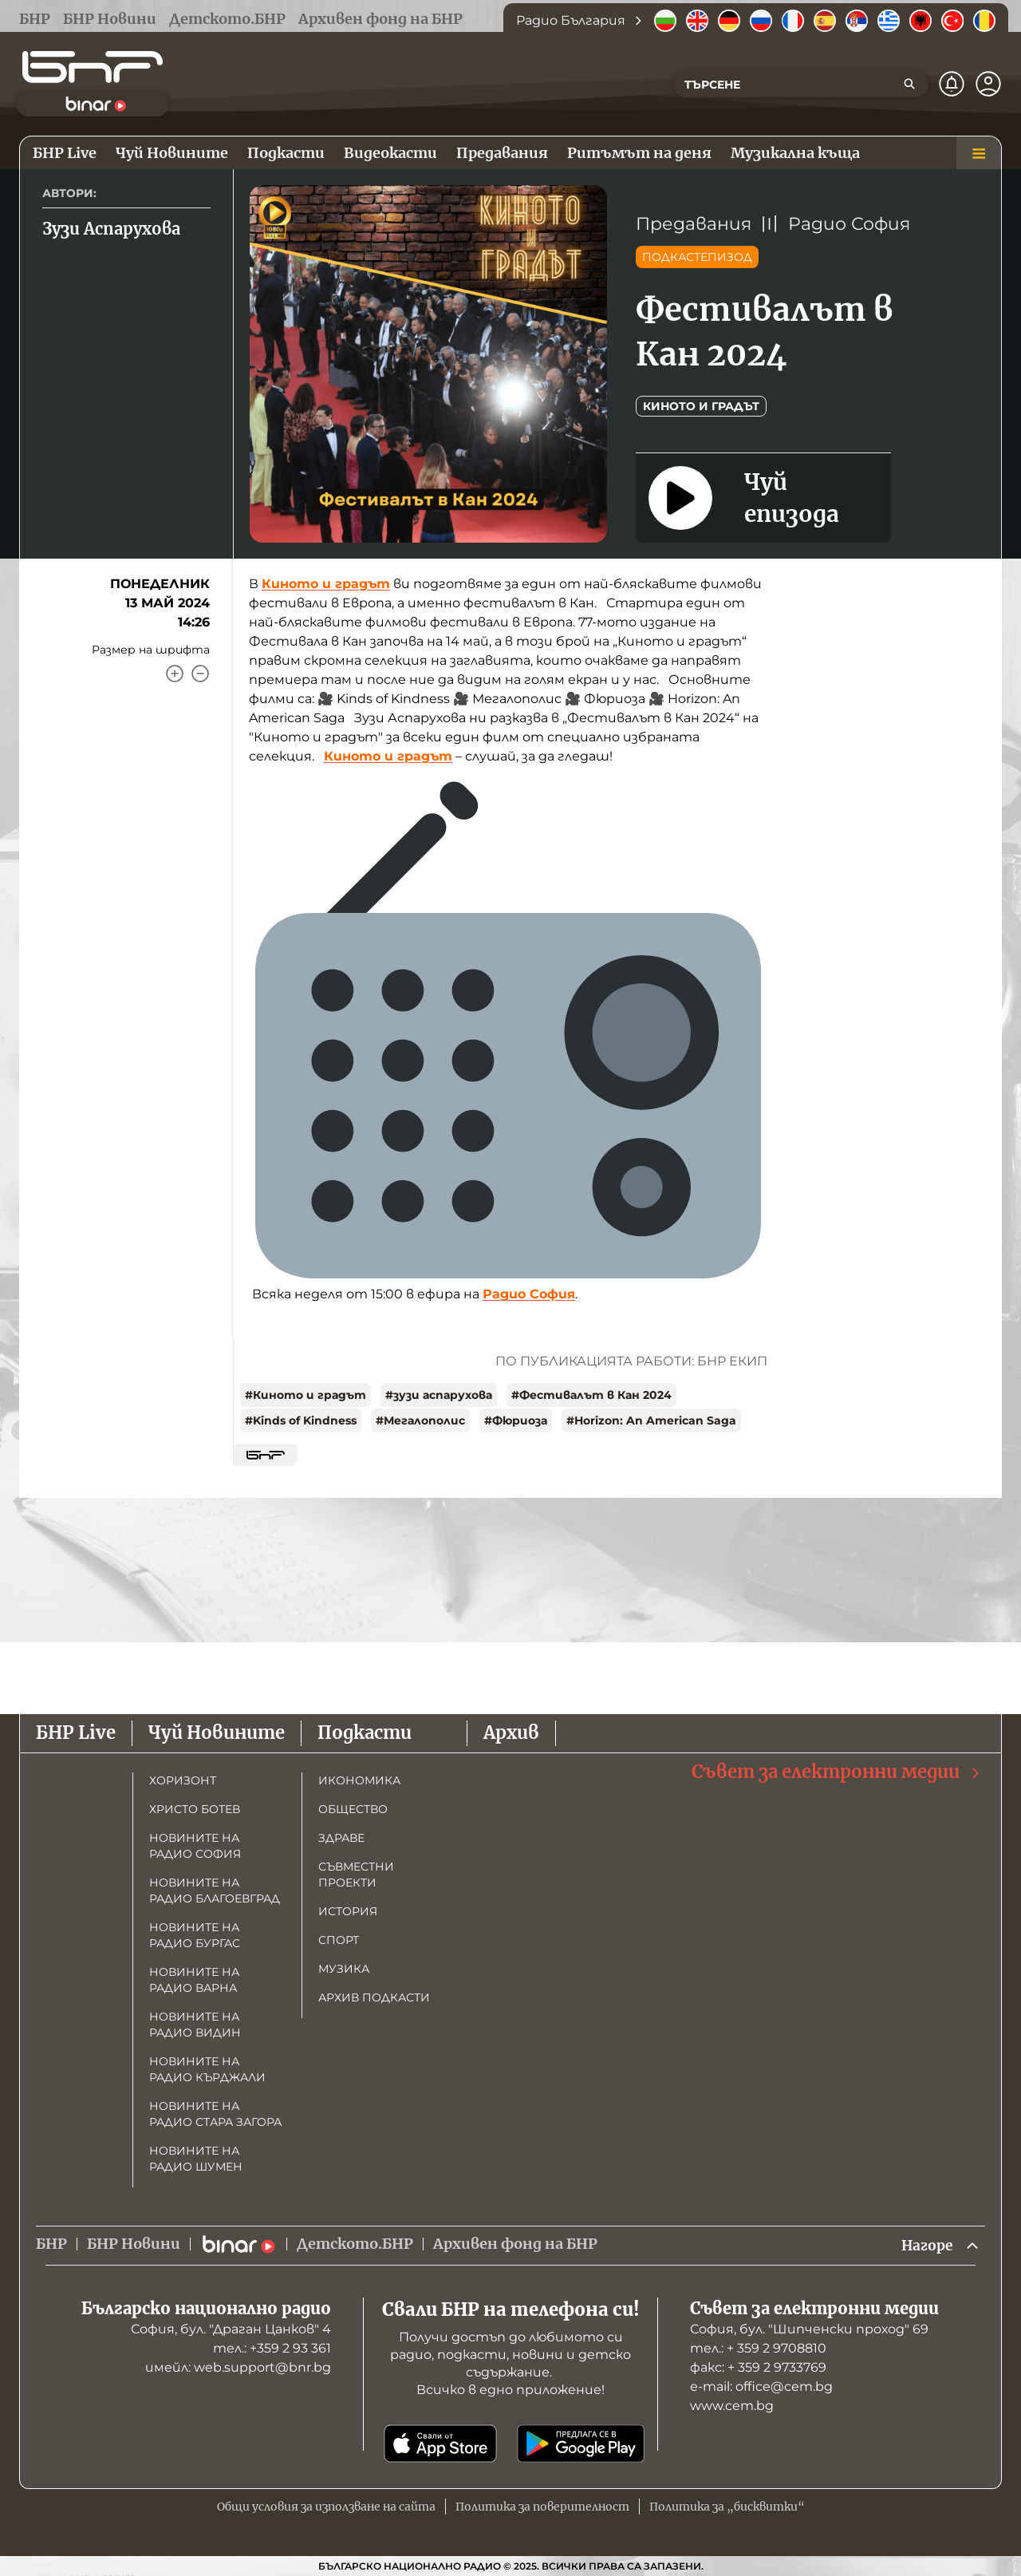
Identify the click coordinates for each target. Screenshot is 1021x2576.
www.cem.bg (732, 2405)
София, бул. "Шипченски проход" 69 (809, 2329)
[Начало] (92, 67)
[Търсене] (909, 84)
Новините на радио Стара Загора (215, 2113)
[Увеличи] (174, 673)
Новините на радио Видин (195, 2024)
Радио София (849, 224)
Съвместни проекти (356, 1874)
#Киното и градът (305, 1395)
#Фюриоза (515, 1420)
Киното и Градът (701, 406)
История (347, 1910)
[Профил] (988, 83)
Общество (353, 1808)
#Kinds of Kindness (301, 1420)
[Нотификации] (951, 83)
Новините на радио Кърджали (207, 2068)
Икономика (359, 1779)
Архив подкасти (374, 1996)
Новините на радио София (195, 1845)
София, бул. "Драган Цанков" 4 (231, 2329)
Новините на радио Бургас (194, 1934)
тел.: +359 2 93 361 (272, 2348)
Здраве (341, 1837)
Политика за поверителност (542, 2506)
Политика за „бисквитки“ (727, 2506)
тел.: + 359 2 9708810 (758, 2348)
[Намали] (200, 673)
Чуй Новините (216, 1732)
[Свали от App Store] (440, 2443)
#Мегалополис (420, 1420)
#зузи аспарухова (438, 1395)
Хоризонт (182, 1779)
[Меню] (979, 153)
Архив (511, 1732)
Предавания (693, 224)
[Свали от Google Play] (580, 2443)
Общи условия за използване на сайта (326, 2506)
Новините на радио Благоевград (214, 1890)
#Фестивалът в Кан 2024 (591, 1395)
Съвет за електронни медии (837, 1771)
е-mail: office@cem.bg (761, 2386)
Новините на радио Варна (194, 1979)
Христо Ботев (194, 1808)
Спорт (338, 1939)
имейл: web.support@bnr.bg (238, 2367)
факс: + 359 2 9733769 (758, 2367)
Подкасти (364, 1732)
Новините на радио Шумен (195, 2158)
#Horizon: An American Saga (651, 1420)
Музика (343, 1968)
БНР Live (76, 1732)
